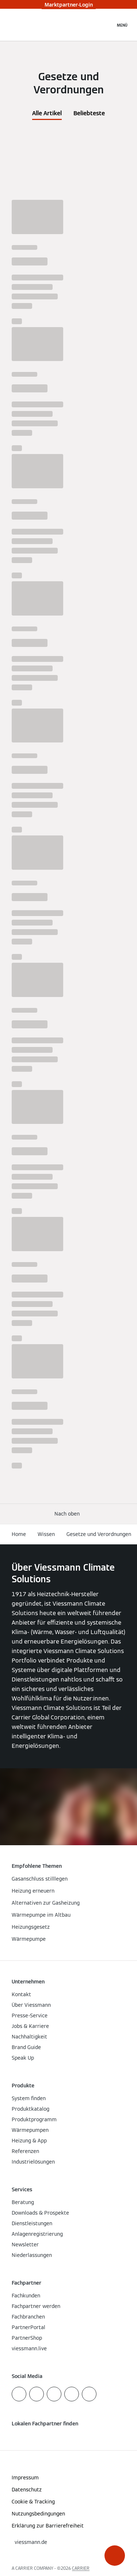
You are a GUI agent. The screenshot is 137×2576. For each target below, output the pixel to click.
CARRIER (81, 2568)
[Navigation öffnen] (122, 25)
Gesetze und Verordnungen (98, 1534)
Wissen (46, 1534)
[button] (114, 2555)
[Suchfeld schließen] (106, 25)
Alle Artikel (47, 113)
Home (19, 1534)
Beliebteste (89, 113)
